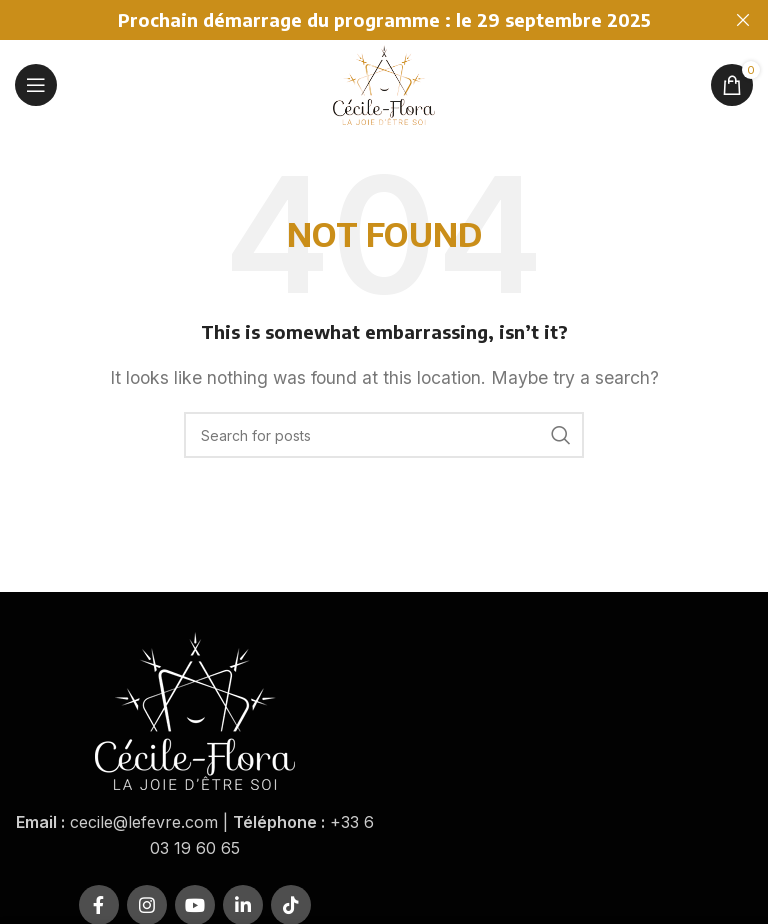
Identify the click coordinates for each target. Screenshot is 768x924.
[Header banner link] (354, 20)
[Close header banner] (743, 20)
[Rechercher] (384, 435)
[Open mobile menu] (36, 85)
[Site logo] (383, 83)
